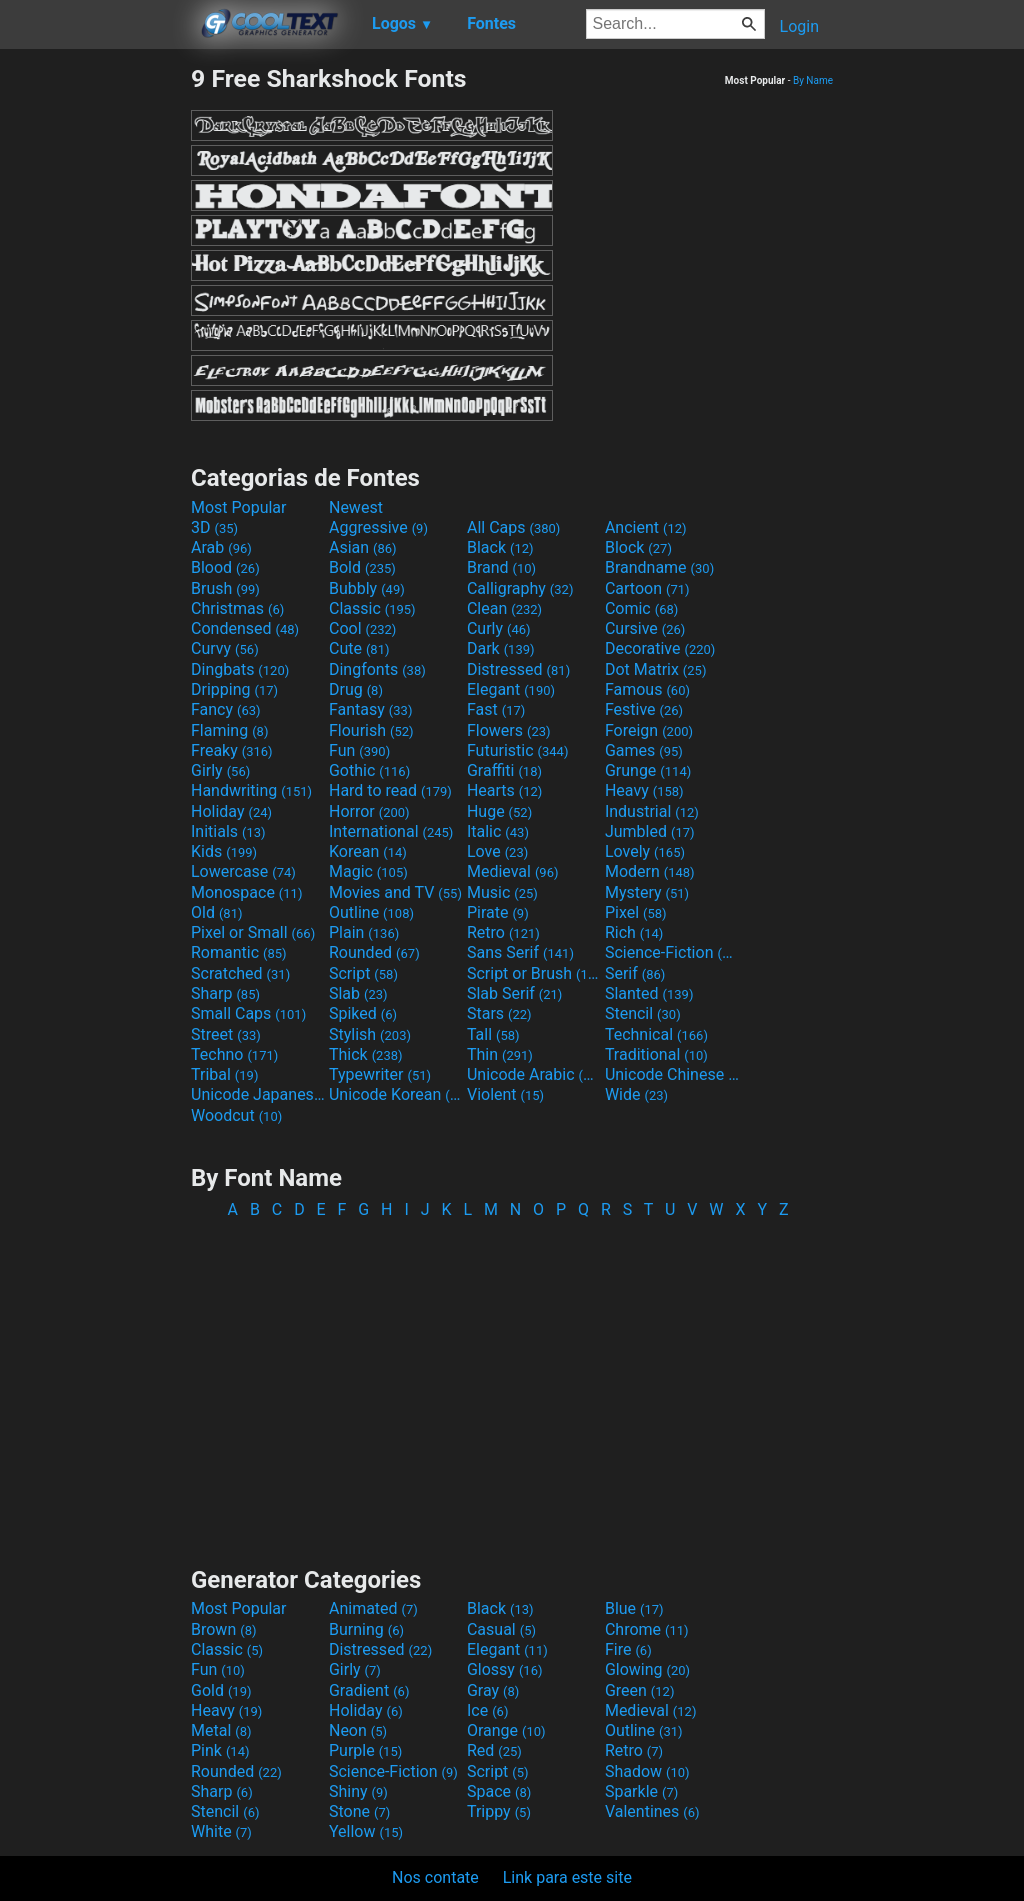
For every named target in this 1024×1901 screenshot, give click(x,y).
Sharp (225, 993)
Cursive (645, 628)
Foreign (649, 730)
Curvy (225, 648)
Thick (366, 1054)
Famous (647, 689)
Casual (501, 1629)
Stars (499, 1013)
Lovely (645, 851)
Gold (221, 1690)
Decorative (660, 648)
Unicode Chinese (672, 1074)
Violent (505, 1094)
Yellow (366, 1831)
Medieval (513, 871)
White (221, 1831)
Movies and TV (395, 892)
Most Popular (239, 507)
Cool (362, 628)
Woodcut (236, 1115)
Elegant (511, 689)
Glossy (505, 1669)
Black (500, 547)
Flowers (509, 730)
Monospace (246, 892)
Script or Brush (534, 973)
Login (799, 26)
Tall (493, 1034)
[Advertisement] (95, 364)
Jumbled (650, 831)
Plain (364, 932)
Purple (365, 1750)
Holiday (231, 811)
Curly (499, 628)
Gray (493, 1690)
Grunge (648, 770)
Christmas (237, 608)
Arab (221, 547)
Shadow (647, 1771)
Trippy (499, 1811)
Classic (372, 608)
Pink (220, 1750)
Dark (501, 648)
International (391, 831)
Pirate (498, 912)
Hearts (504, 790)
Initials (228, 831)
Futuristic (518, 750)
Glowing (647, 1669)
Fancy (226, 709)
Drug (356, 689)
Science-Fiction (672, 952)
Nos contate (435, 1877)
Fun (359, 750)
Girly (220, 770)
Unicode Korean (396, 1094)
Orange (506, 1730)
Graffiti (504, 770)
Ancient (646, 527)
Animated (373, 1608)
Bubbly (367, 588)
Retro (503, 932)
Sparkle (641, 1791)
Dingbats (240, 669)
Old (216, 912)
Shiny (358, 1791)
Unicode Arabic (534, 1074)
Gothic (369, 770)
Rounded (374, 952)
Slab (358, 993)
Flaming (229, 730)
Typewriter (380, 1074)
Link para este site (567, 1877)
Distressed (518, 669)
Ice (487, 1710)
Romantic (239, 952)
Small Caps (248, 1013)
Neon (358, 1730)
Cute (359, 648)
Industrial (652, 811)
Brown (223, 1629)
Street (226, 1034)
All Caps (513, 527)
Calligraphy (520, 588)
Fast (496, 709)
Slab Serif (514, 993)
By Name (813, 80)
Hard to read (390, 790)
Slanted (649, 993)
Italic (498, 831)
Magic (368, 871)
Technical (656, 1034)
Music (502, 892)
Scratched (240, 973)
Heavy (644, 790)
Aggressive (378, 527)
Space (499, 1791)
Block (638, 547)
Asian (363, 547)
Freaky (232, 750)
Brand (501, 567)
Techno (234, 1054)
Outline (371, 912)
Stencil (643, 1013)
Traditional (656, 1054)
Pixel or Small (253, 932)
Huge (499, 811)
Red (494, 1750)
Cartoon (647, 588)
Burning (366, 1629)
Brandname (659, 567)
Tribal (224, 1074)
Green (640, 1690)
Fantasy (370, 709)
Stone (359, 1811)
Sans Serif (520, 952)
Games (644, 750)
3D (214, 527)
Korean (368, 851)
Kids (224, 851)
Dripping (234, 689)
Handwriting (251, 790)
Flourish (371, 730)
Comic (641, 608)
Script (363, 973)
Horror (369, 811)
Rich (634, 932)
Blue (634, 1608)
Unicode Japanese (258, 1094)
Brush (225, 588)
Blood (225, 567)
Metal (221, 1730)
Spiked (363, 1013)
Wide (636, 1094)
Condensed (245, 628)
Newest (356, 507)
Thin (500, 1054)
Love (497, 851)
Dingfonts (377, 669)
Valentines (652, 1811)
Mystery (647, 892)
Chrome (647, 1629)
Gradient (369, 1690)
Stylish (370, 1034)
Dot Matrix (656, 669)
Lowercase (243, 871)
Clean (504, 608)
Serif (635, 973)
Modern (650, 871)
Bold (362, 567)
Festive (644, 709)
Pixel (636, 912)
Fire (628, 1649)
